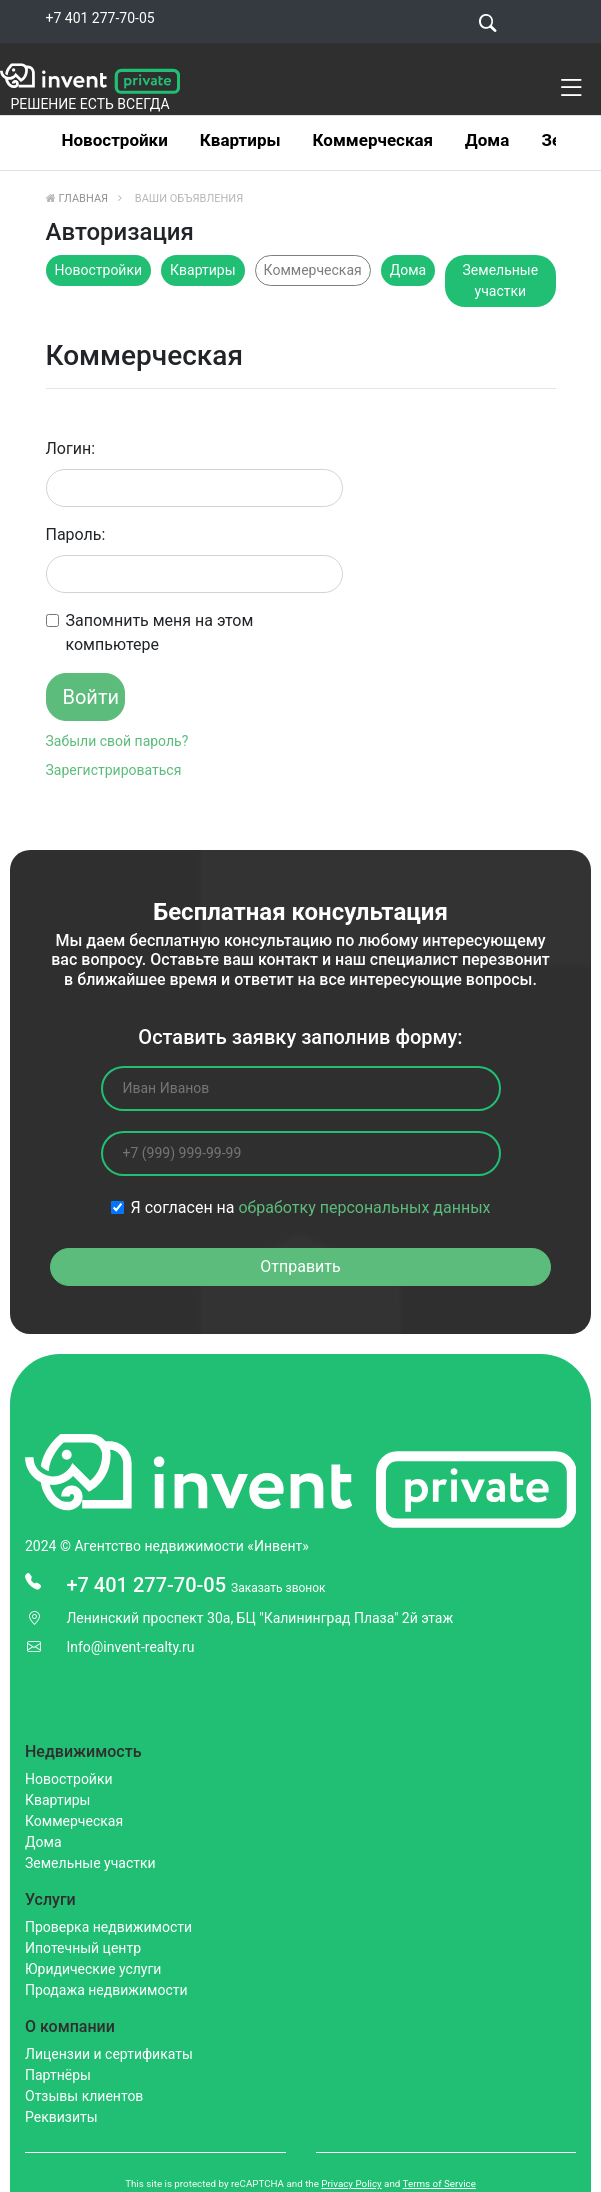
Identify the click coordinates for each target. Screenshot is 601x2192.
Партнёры (58, 2075)
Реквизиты (61, 2117)
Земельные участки (501, 280)
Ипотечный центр (83, 1948)
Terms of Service (439, 2183)
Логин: (71, 448)
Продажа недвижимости (106, 1990)
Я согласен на (311, 1207)
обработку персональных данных (364, 1207)
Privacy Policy (351, 2183)
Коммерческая (373, 140)
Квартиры (240, 140)
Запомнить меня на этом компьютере (160, 632)
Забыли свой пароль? (117, 741)
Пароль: (76, 534)
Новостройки (115, 140)
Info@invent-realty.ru (130, 1647)
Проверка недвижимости (108, 1927)
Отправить (300, 1266)
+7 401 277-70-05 (100, 18)
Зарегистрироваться (114, 770)
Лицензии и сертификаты (109, 2054)
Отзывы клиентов (84, 2096)
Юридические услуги (93, 1969)
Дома (487, 140)
